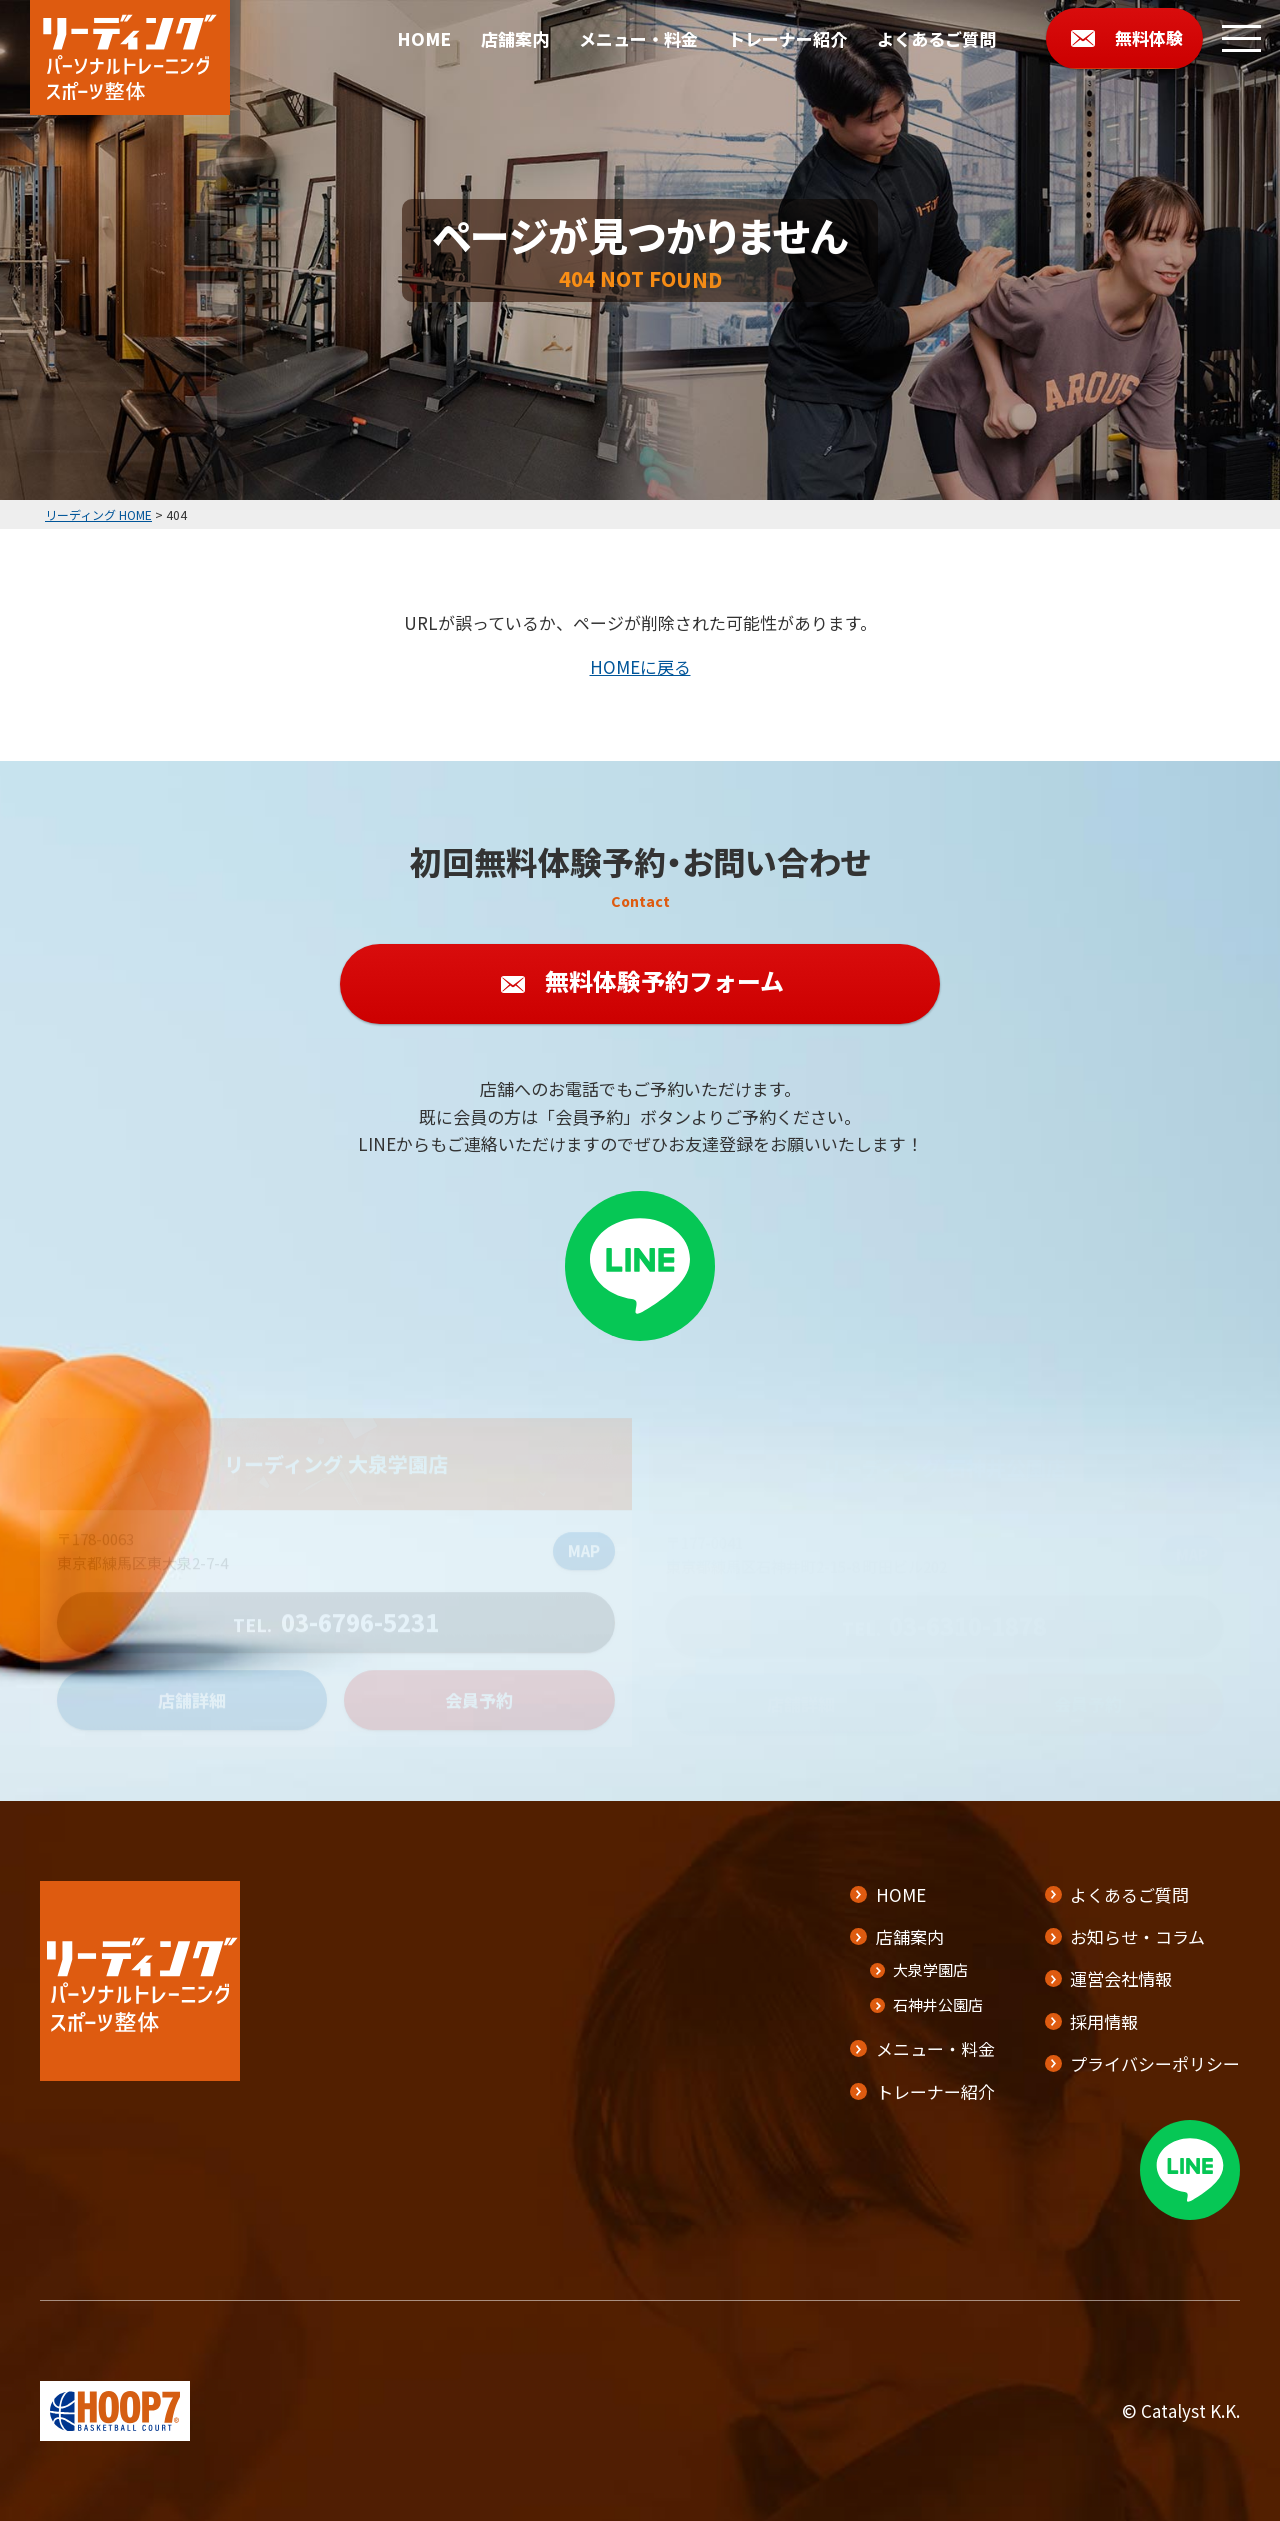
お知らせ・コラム (1137, 1936)
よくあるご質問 (936, 38)
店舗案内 (515, 38)
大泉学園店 (930, 1969)
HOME (424, 38)
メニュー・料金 (638, 38)
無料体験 (1149, 37)
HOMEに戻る (640, 666)
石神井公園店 (938, 2004)
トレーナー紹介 (787, 38)
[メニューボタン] (1241, 38)
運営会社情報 (1121, 1978)
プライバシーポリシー (1155, 2063)
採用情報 (1104, 2021)
